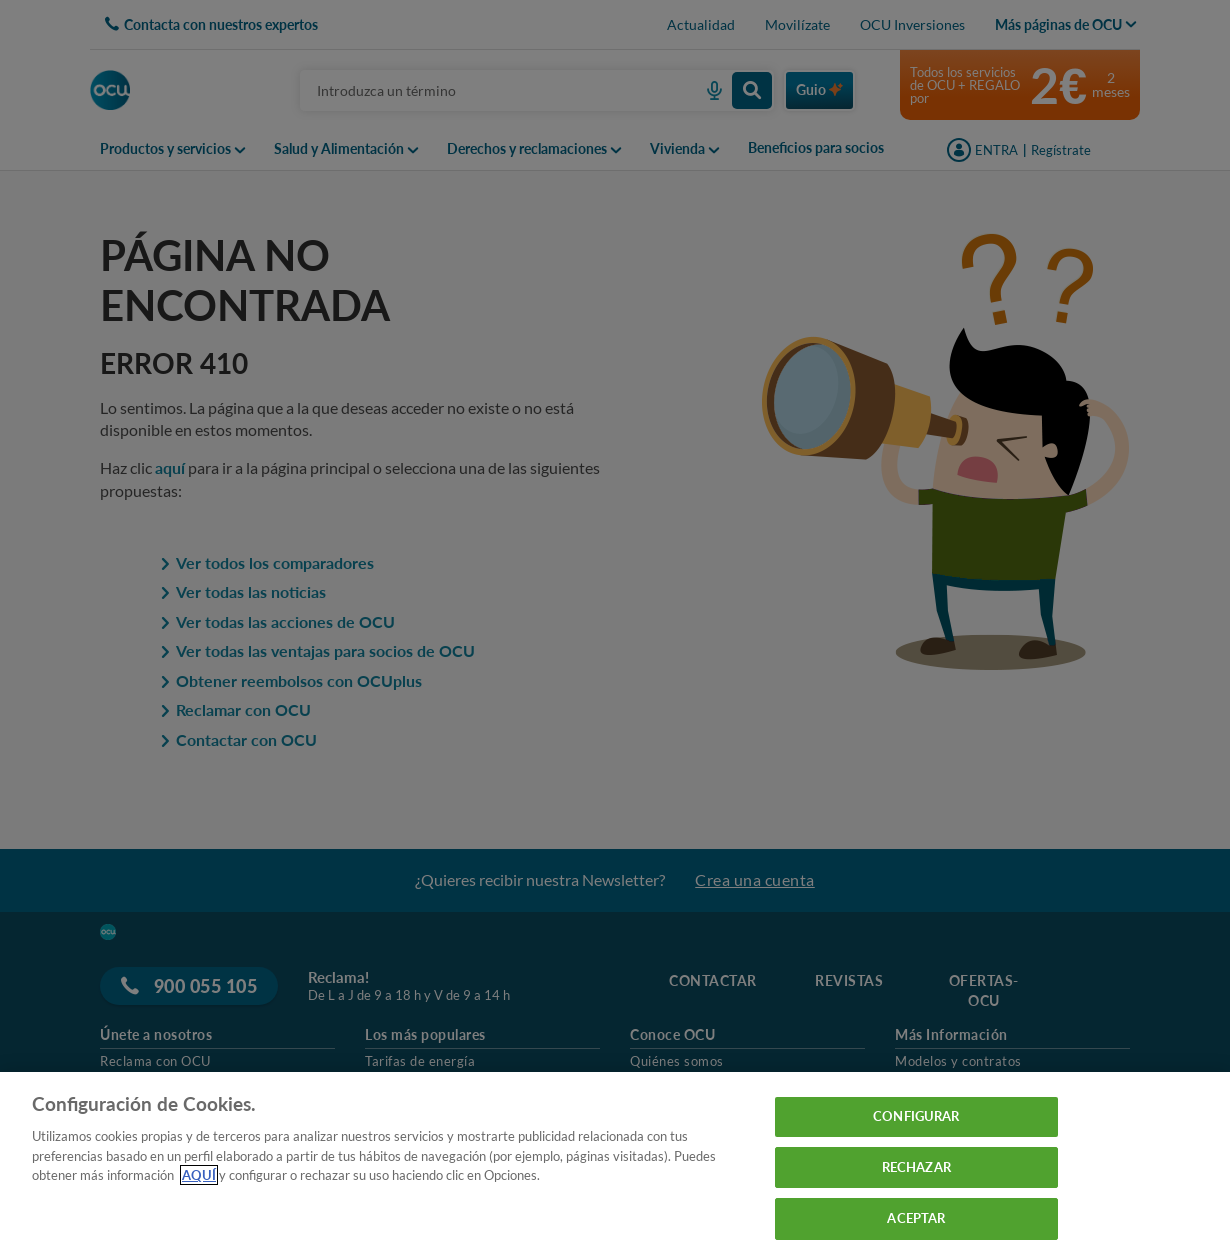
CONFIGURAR (916, 1116)
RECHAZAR (916, 1167)
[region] (615, 1166)
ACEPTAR (916, 1218)
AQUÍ (199, 1175)
